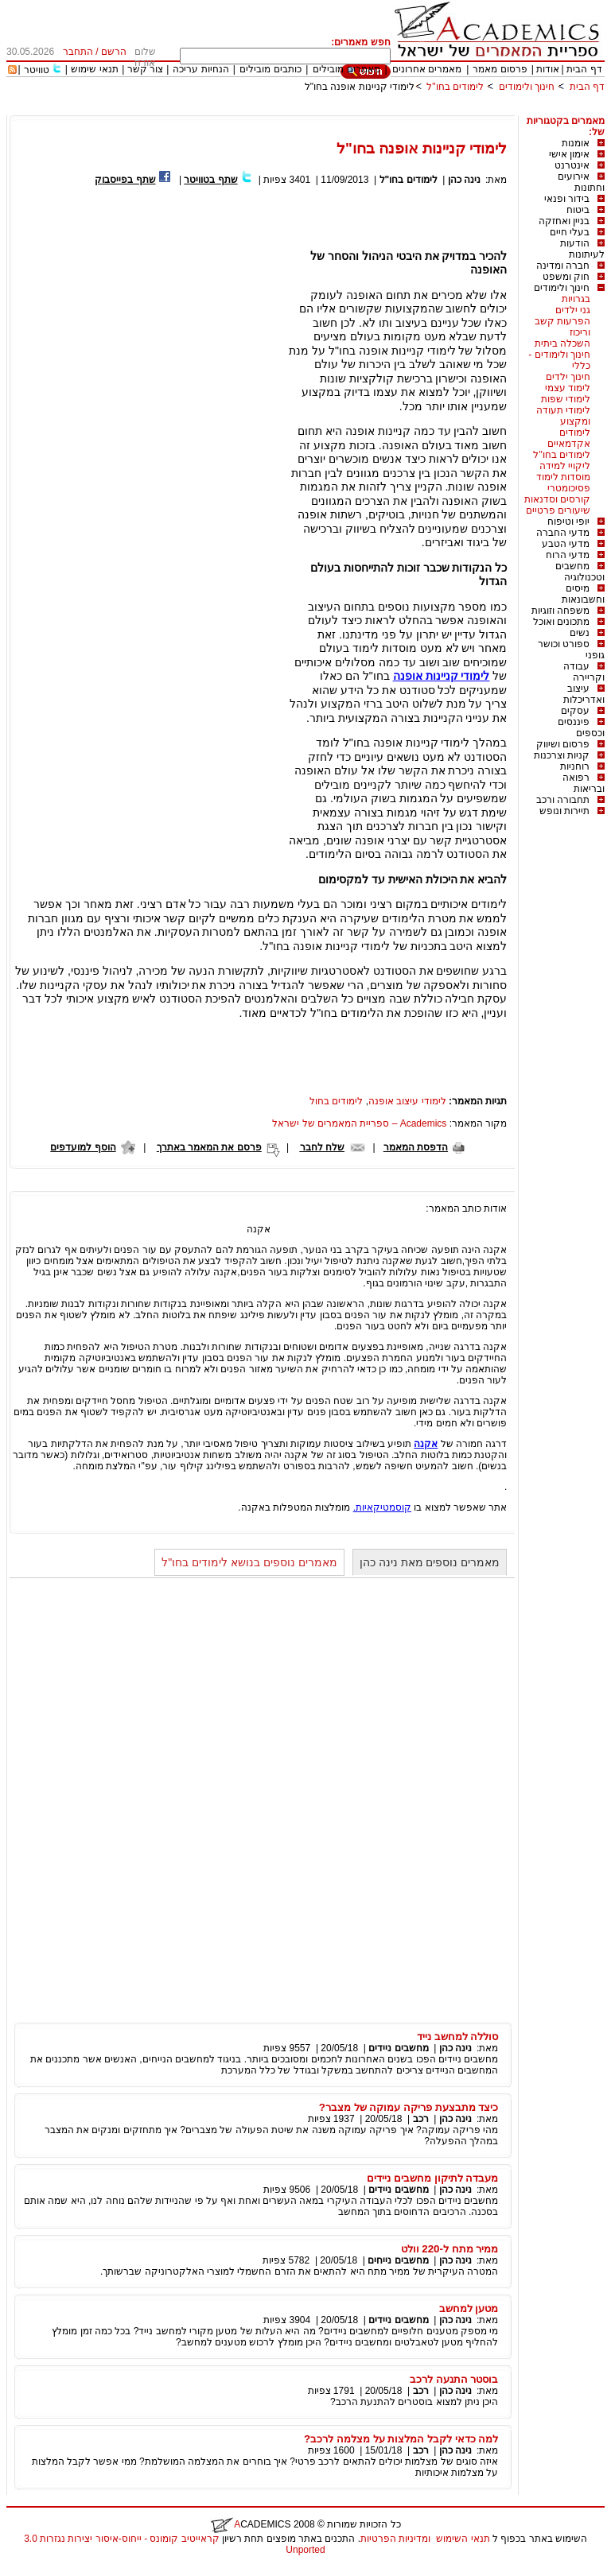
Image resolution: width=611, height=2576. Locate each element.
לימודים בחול (336, 1101)
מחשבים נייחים (398, 2260)
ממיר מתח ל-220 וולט (450, 2249)
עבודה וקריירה (584, 672)
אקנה (426, 1443)
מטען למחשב (469, 2308)
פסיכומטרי (568, 488)
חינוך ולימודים (527, 86)
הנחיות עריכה (200, 69)
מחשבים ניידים (398, 2048)
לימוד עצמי (567, 388)
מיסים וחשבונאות (583, 594)
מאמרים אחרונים (426, 69)
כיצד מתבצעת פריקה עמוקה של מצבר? (409, 2107)
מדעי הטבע (566, 543)
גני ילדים (572, 310)
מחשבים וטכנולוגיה (580, 572)
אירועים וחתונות (581, 182)
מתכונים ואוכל (561, 621)
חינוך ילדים (568, 376)
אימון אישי (569, 154)
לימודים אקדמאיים (568, 438)
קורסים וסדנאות (557, 499)
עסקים (575, 710)
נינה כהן (464, 179)
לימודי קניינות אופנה (441, 675)
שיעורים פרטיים (558, 510)
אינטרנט (572, 165)
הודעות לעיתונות (582, 249)
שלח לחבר (322, 1147)
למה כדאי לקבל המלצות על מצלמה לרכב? (401, 2439)
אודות (547, 69)
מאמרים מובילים (346, 69)
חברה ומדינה (563, 265)
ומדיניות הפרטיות (395, 2538)
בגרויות (576, 299)
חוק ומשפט (566, 276)
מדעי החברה (563, 532)
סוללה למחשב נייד (457, 2037)
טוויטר (36, 70)
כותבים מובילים (270, 69)
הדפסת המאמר (415, 1147)
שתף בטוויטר (210, 179)
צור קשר (145, 69)
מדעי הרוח (568, 555)
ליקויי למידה (564, 465)
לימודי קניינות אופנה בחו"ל (359, 86)
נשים (580, 632)
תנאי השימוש (462, 2538)
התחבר (78, 51)
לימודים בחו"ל (455, 86)
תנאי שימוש (94, 69)
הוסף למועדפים (82, 1147)
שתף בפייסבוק (125, 179)
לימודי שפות (565, 399)
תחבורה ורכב (563, 799)
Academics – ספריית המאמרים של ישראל (359, 1123)
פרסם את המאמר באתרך (209, 1147)
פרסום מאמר (500, 69)
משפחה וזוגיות (560, 610)
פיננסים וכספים (581, 727)
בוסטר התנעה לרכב (454, 2379)
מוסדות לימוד (563, 477)
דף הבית (583, 69)
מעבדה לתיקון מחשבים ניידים (432, 2178)
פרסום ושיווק (563, 744)
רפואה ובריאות (583, 783)
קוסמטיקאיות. (382, 1507)
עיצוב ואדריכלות (584, 694)
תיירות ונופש (564, 811)
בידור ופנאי (567, 198)
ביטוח (578, 209)
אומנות (576, 143)
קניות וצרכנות (562, 755)
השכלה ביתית (562, 343)
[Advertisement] (315, 109)
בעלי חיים (570, 232)
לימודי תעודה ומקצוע (563, 416)
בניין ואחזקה (564, 221)
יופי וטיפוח (568, 521)
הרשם (113, 51)
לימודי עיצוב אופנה (407, 1101)
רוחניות (575, 766)
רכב (421, 2118)
